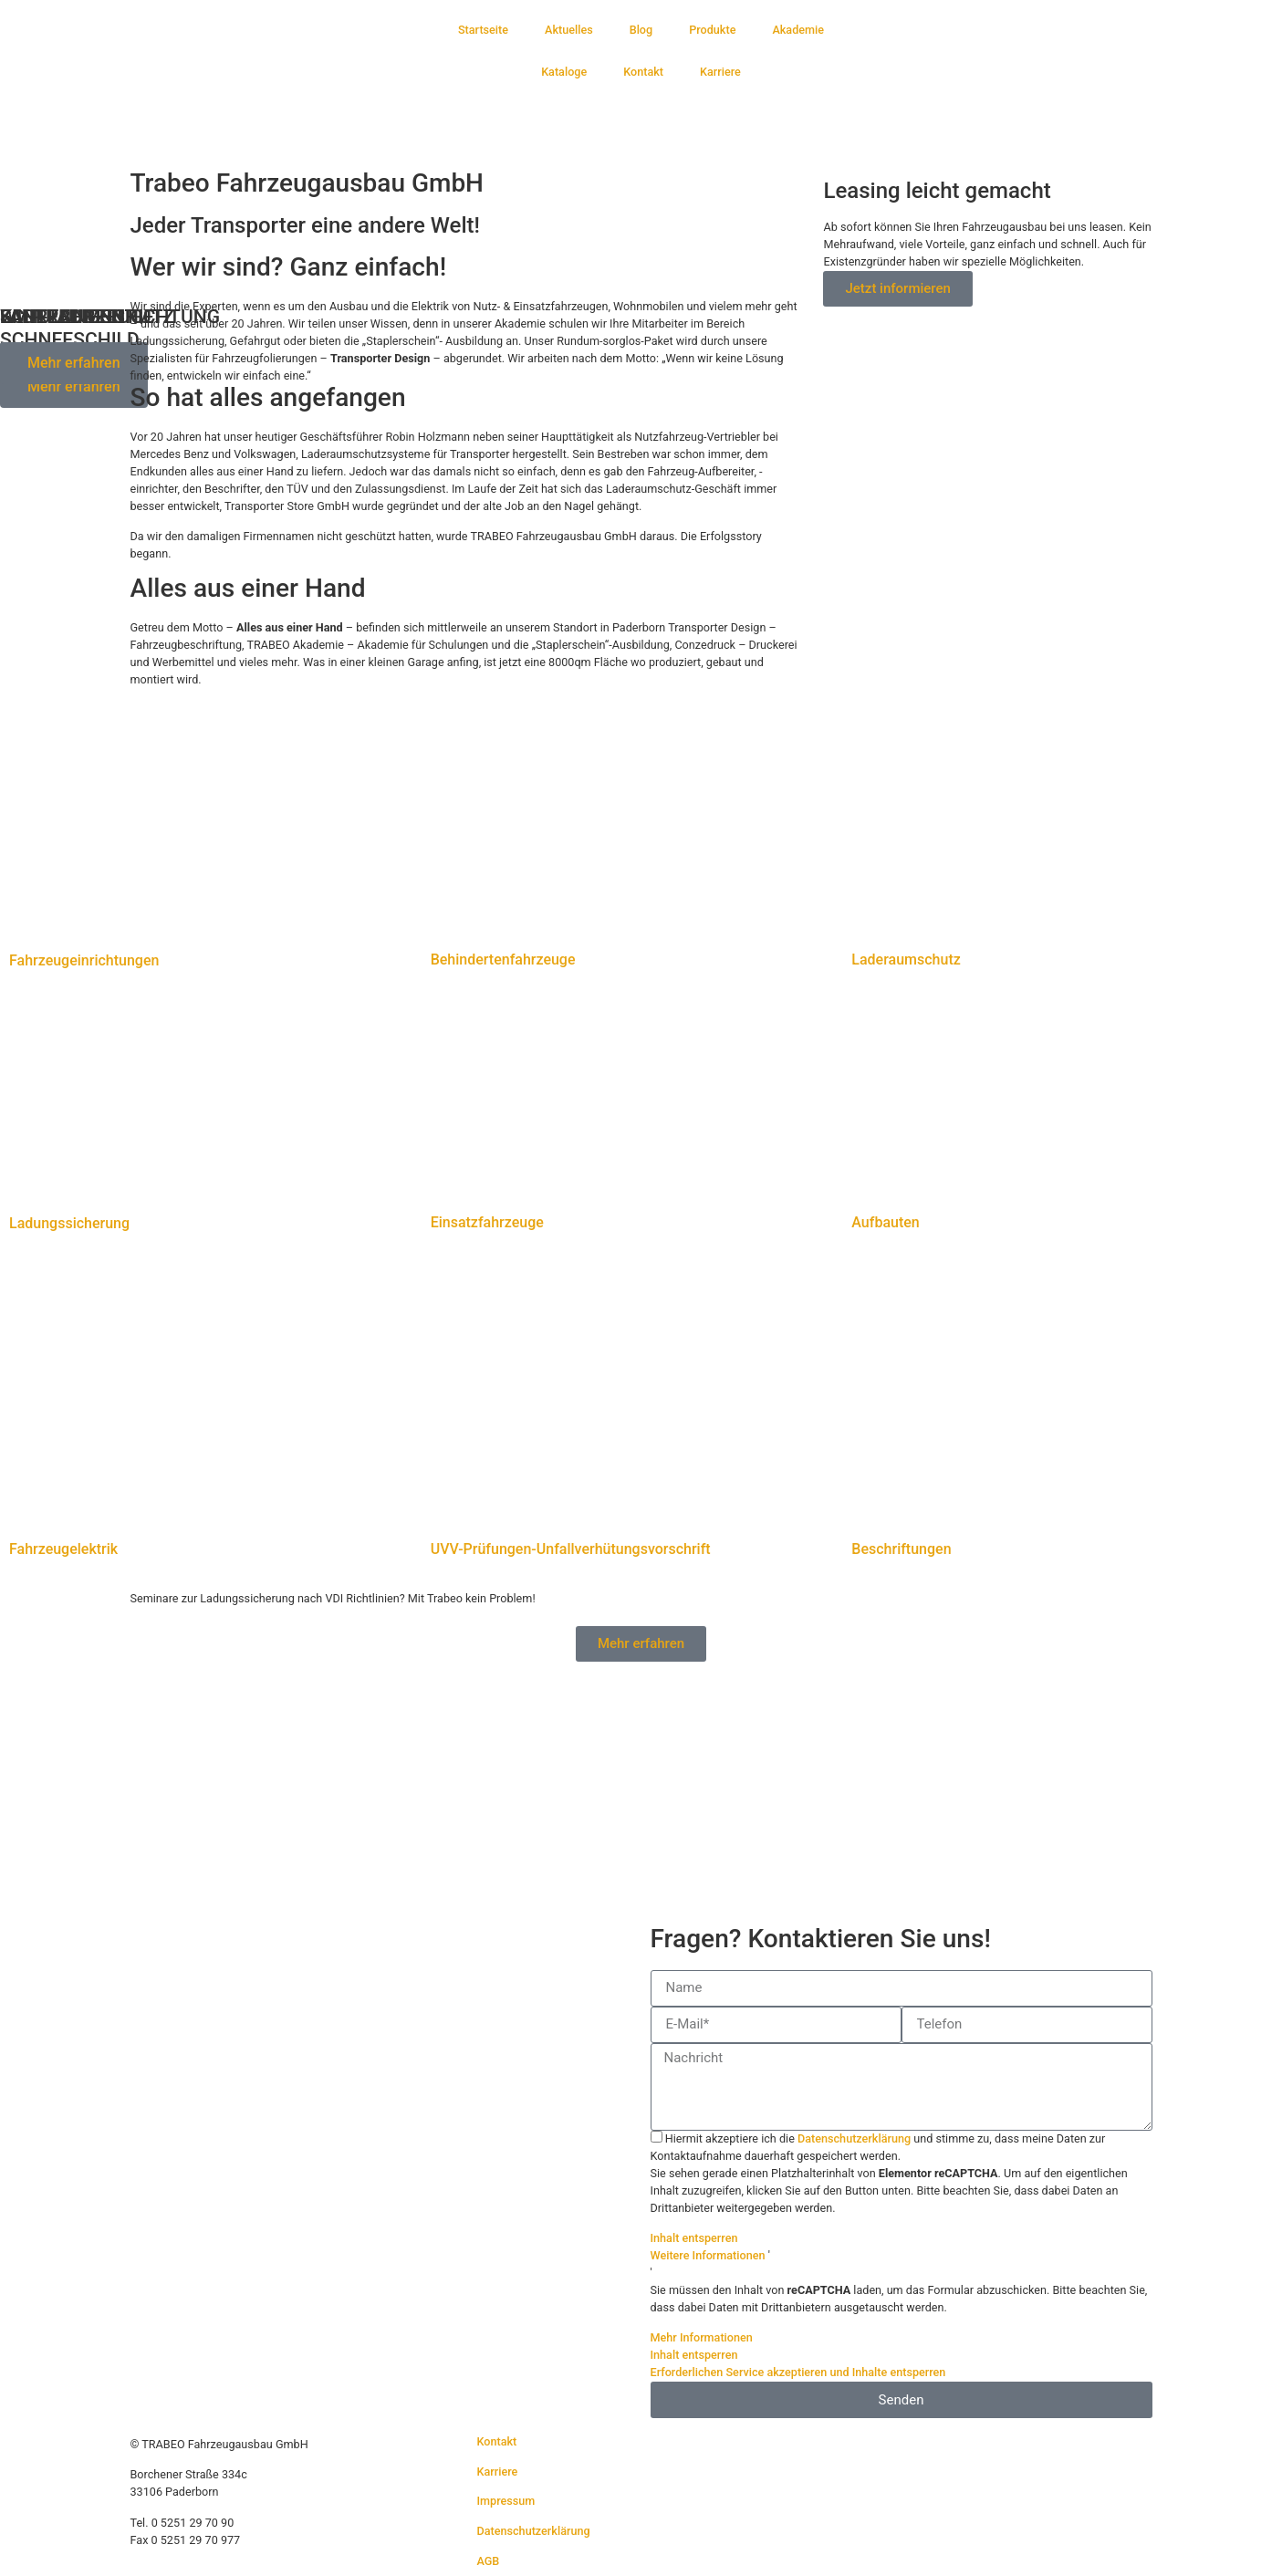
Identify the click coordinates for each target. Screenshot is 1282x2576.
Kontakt (643, 71)
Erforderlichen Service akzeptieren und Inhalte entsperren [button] (798, 2372)
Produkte (712, 30)
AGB (487, 2561)
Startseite (483, 30)
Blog (641, 30)
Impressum (505, 2501)
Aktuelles (569, 30)
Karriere (720, 71)
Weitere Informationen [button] (708, 2255)
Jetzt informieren (897, 288)
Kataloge (564, 71)
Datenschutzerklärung (854, 2138)
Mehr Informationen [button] (702, 2337)
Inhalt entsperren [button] (694, 2238)
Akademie (798, 30)
